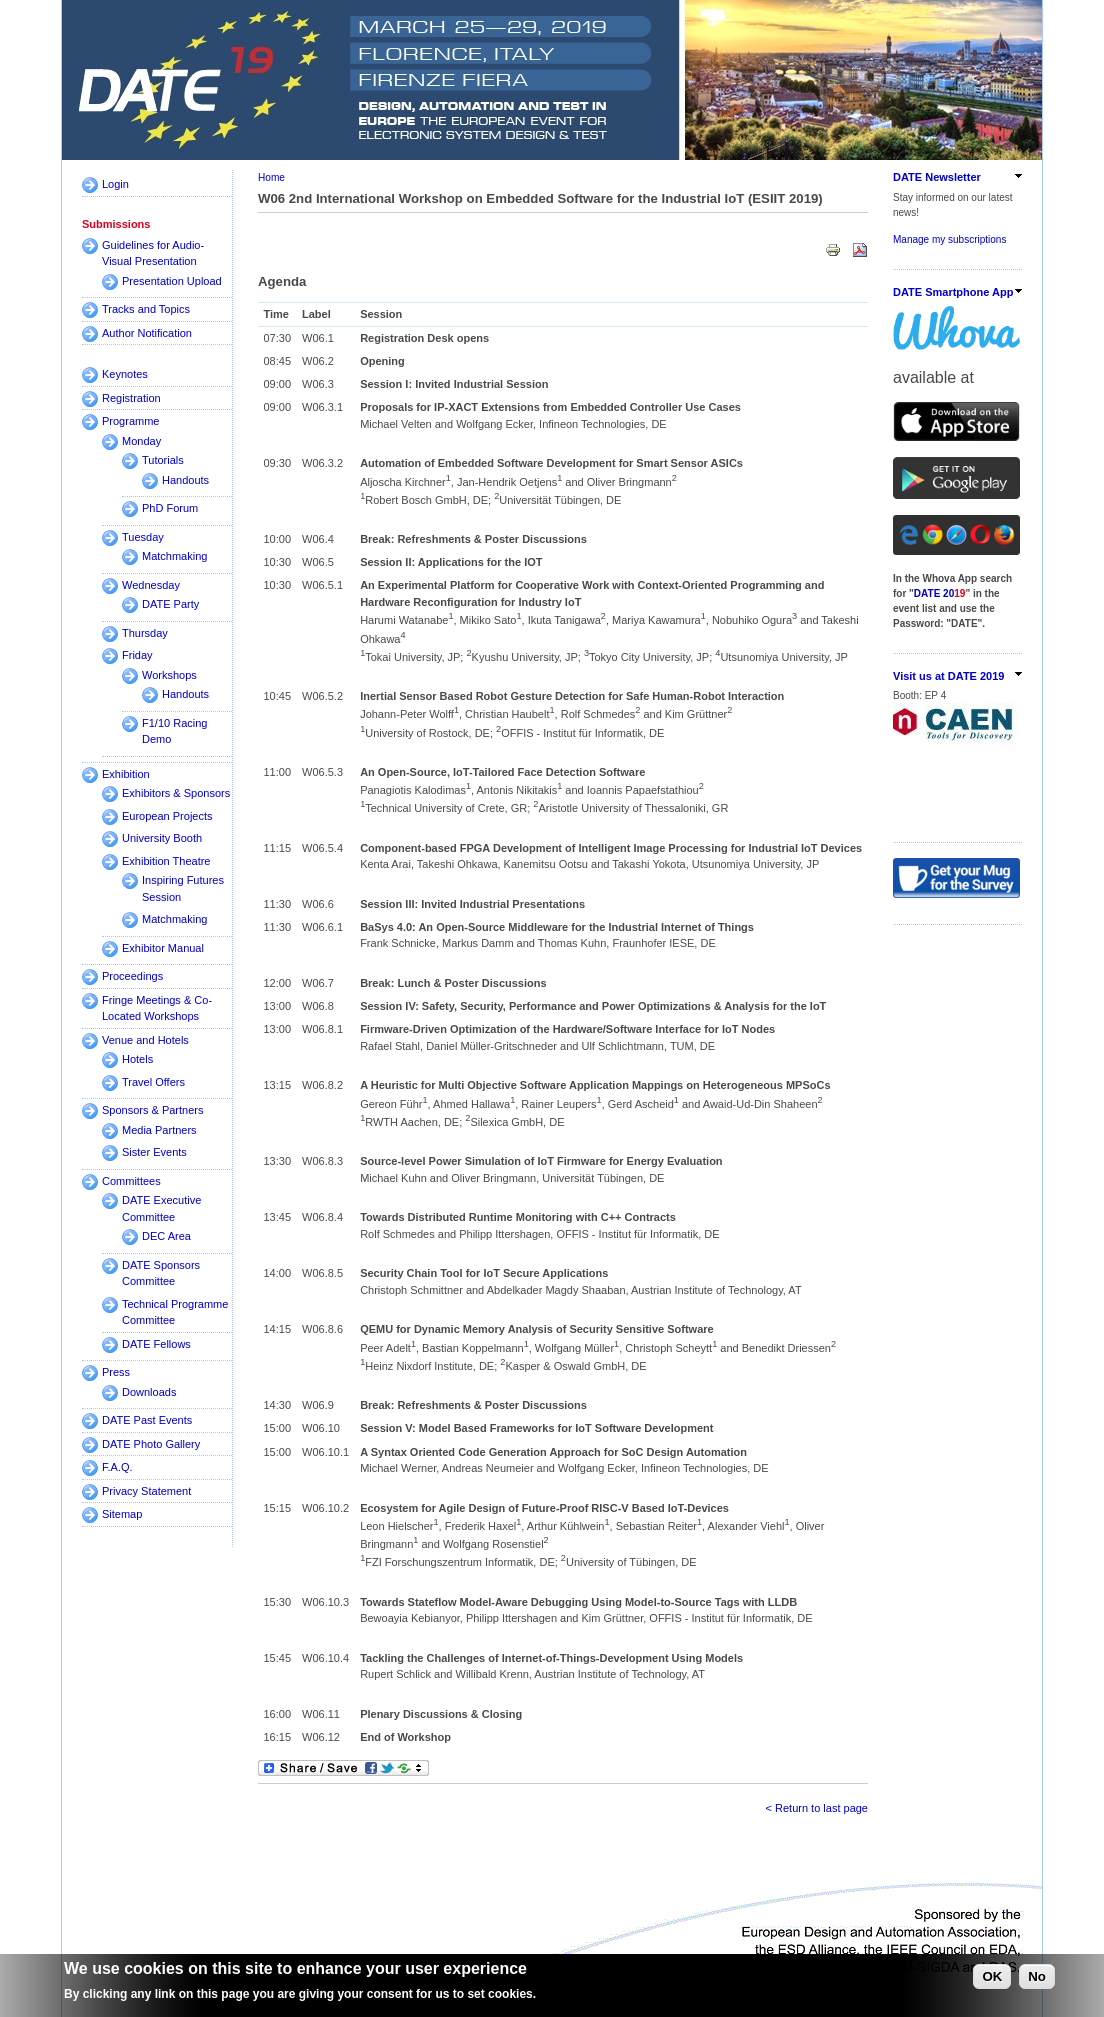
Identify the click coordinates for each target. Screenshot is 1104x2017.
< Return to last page (817, 1808)
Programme (130, 421)
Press (116, 1372)
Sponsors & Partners (153, 1110)
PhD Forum (170, 508)
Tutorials (163, 460)
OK (992, 1976)
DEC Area (166, 1236)
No (1037, 1976)
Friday (137, 655)
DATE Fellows (156, 1344)
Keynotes (125, 374)
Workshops (169, 675)
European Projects (167, 816)
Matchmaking (174, 556)
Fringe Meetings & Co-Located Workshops (157, 1008)
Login (115, 184)
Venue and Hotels (145, 1040)
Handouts (185, 480)
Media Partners (159, 1130)
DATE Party (170, 604)
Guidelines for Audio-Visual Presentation (153, 253)
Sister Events (154, 1152)
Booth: (909, 695)
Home (271, 177)
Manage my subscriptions (949, 239)
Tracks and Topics (146, 309)
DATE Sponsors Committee (161, 1273)
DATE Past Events (147, 1420)
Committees (131, 1181)
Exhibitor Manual (163, 948)
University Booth (162, 838)
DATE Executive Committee (161, 1208)
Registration (131, 398)
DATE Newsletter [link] (937, 177)
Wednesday (151, 585)
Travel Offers (153, 1082)
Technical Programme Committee (175, 1312)
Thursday (145, 633)
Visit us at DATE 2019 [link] (948, 676)
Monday (141, 441)
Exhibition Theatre (166, 861)
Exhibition (126, 774)
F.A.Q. (117, 1467)
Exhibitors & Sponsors (176, 793)
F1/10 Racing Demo (174, 731)
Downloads (149, 1392)
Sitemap (122, 1514)
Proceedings (132, 976)
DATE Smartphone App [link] (953, 292)
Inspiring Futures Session (183, 888)
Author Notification (147, 333)
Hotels (137, 1059)
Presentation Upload (172, 281)
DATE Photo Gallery (151, 1444)
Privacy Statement (146, 1491)
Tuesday (143, 537)
